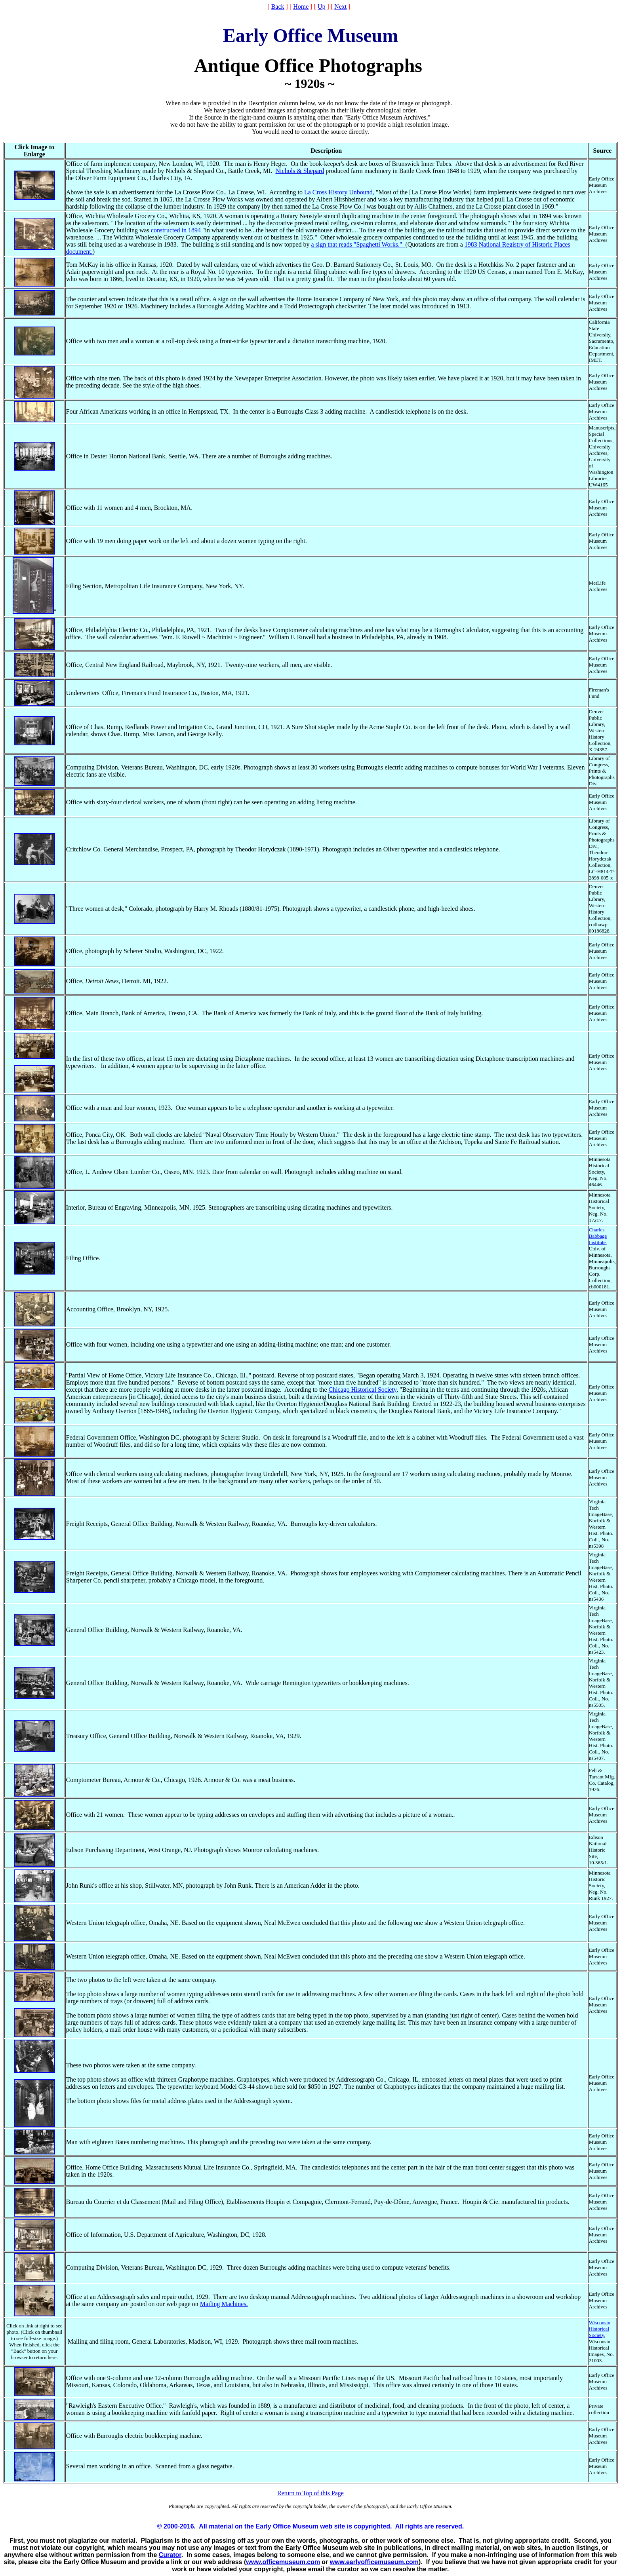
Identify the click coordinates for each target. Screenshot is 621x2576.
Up (322, 6)
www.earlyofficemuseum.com (374, 2562)
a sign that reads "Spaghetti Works (358, 244)
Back (277, 6)
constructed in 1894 (176, 230)
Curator (170, 2554)
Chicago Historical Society (362, 1389)
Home (301, 6)
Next (340, 6)
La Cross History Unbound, (339, 192)
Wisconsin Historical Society (599, 2329)
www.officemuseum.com (283, 2562)
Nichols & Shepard (300, 170)
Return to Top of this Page (310, 2493)
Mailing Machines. (224, 2304)
